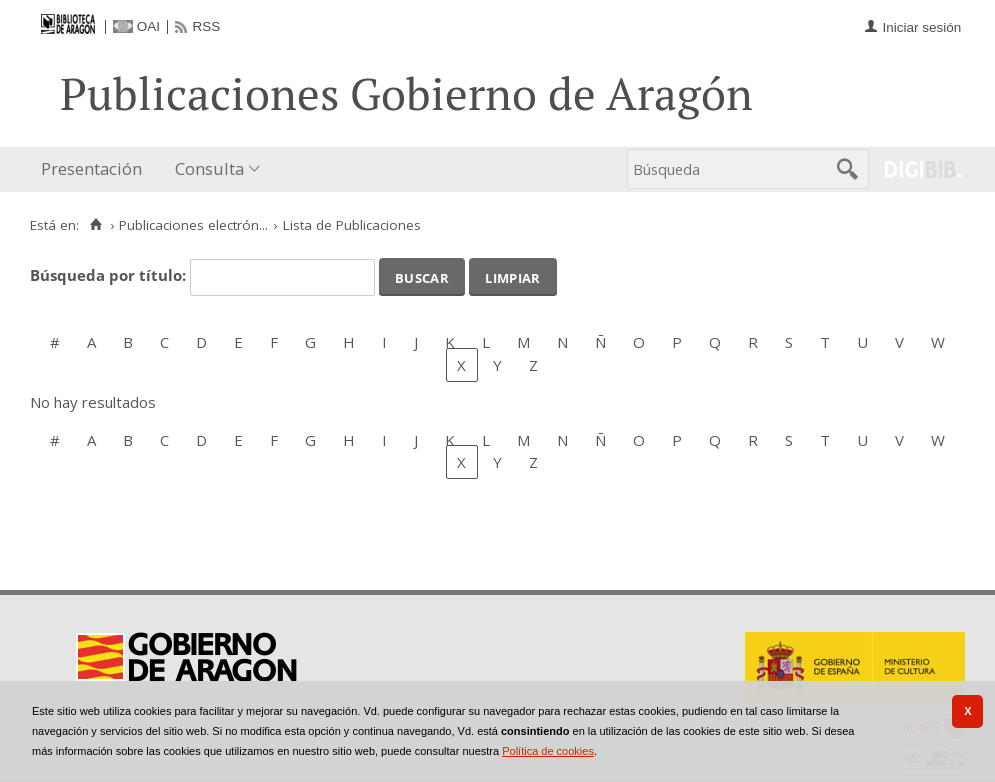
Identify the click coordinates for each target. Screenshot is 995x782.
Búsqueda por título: (110, 275)
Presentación (91, 168)
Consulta (209, 168)
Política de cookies (548, 751)
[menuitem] (96, 169)
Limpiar (512, 276)
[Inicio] (95, 225)
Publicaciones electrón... (193, 225)
